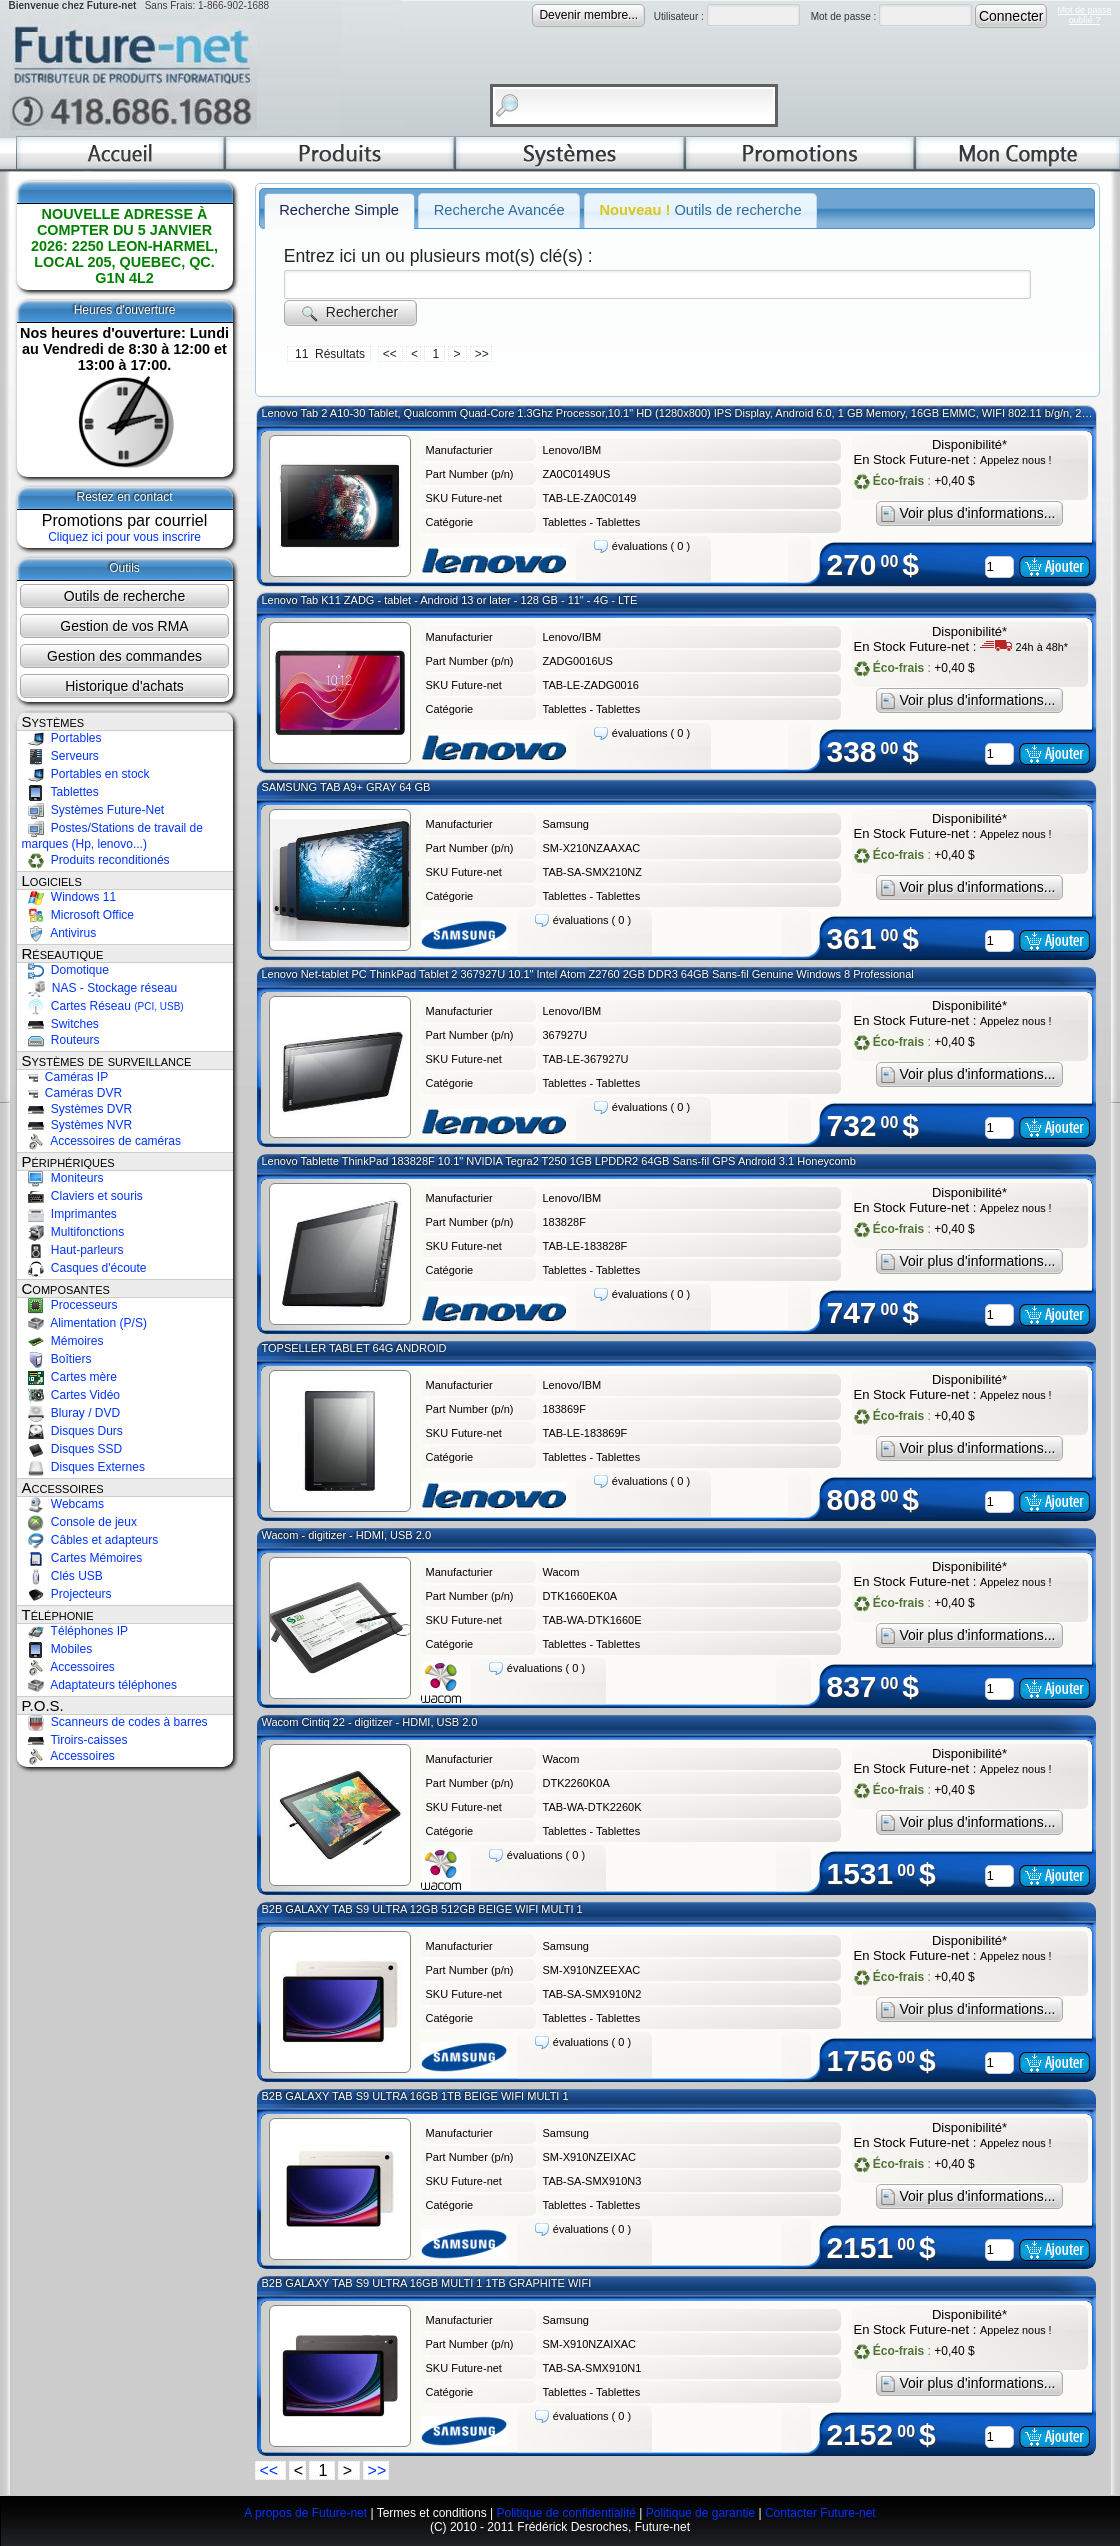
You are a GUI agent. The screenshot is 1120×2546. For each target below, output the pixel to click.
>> (482, 354)
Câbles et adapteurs (90, 1540)
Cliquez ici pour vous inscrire (124, 537)
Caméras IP (65, 1077)
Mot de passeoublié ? (1084, 15)
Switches (60, 1024)
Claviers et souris (82, 1196)
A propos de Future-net (305, 2513)
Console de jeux (79, 1522)
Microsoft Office (78, 915)
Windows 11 (69, 897)
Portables (62, 738)
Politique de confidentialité (565, 2513)
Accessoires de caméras (101, 1141)
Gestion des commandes (124, 656)
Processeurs (70, 1305)
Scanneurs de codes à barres (115, 1722)
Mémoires (63, 1341)
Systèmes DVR (77, 1109)
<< (391, 354)
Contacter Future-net (820, 2513)
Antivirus (59, 933)
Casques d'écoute (84, 1268)
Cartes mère (69, 1377)
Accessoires (68, 1667)
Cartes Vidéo (71, 1395)
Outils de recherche (124, 596)
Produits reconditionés (96, 860)
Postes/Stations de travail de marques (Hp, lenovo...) (112, 836)
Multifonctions (73, 1232)
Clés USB (62, 1576)
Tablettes (60, 792)
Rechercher (350, 312)
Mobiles (57, 1649)
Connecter (1011, 16)
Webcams (63, 1504)
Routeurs (61, 1040)
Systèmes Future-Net (93, 810)
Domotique (65, 970)
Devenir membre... (588, 15)
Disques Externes (83, 1467)
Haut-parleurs (73, 1250)
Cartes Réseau (103, 1006)
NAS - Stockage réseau (100, 988)
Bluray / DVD (71, 1413)
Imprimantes (69, 1214)
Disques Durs (72, 1431)
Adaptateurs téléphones (99, 1685)
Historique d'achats (124, 686)
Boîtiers (57, 1359)
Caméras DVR (72, 1093)
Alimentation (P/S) (84, 1323)
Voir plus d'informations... (970, 513)
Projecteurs (67, 1594)
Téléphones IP (75, 1631)
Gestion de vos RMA (124, 626)
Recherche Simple (339, 210)
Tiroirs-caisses (75, 1740)
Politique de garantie (700, 2513)
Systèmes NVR (77, 1125)
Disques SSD (72, 1449)
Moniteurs (63, 1178)
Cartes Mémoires (82, 1558)
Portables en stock (86, 774)
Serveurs (60, 756)
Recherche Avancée (499, 210)
